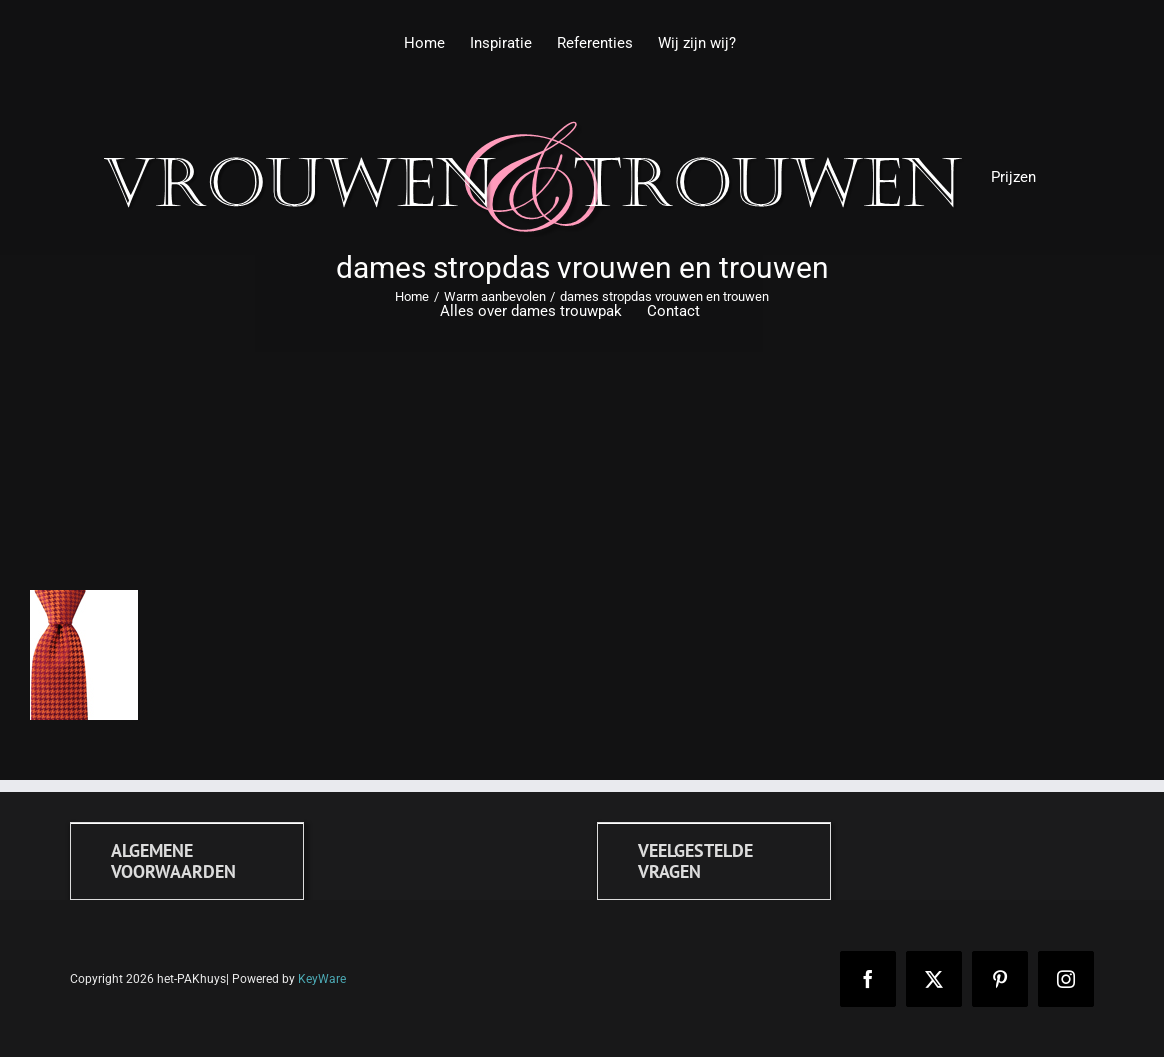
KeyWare (322, 979)
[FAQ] (714, 861)
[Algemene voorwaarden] (187, 861)
